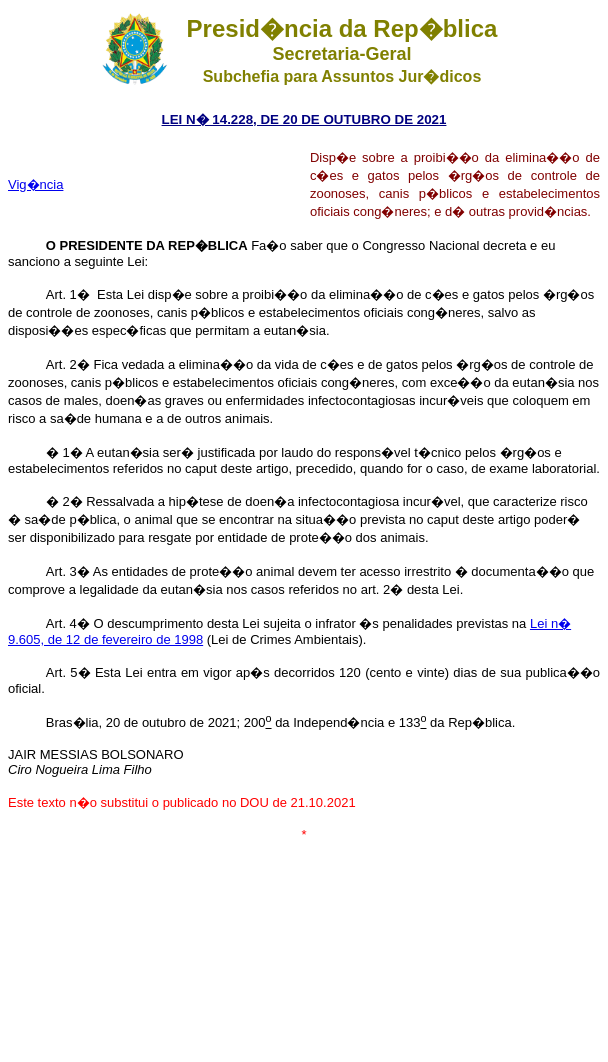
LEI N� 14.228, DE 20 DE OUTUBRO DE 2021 (304, 119)
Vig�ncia (35, 184)
